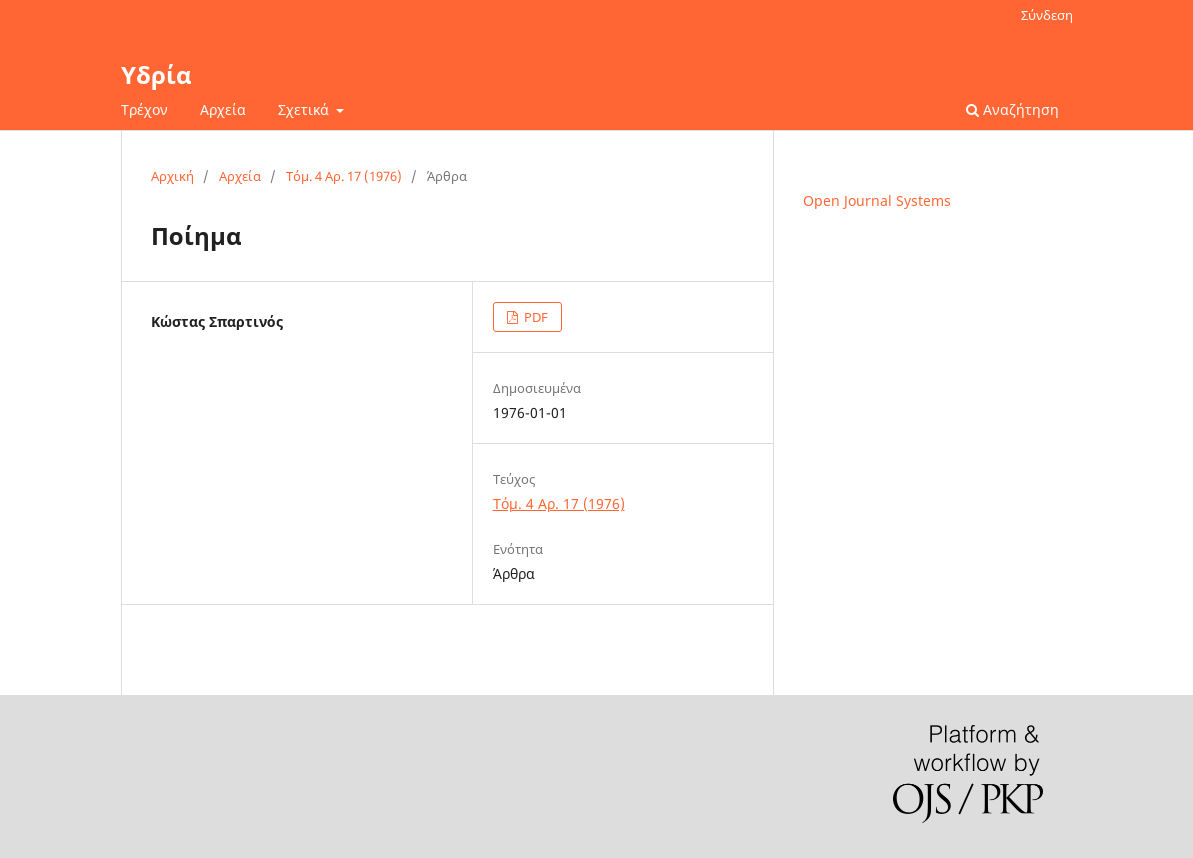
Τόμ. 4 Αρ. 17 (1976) (344, 176)
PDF (534, 317)
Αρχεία (223, 109)
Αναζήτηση (1012, 109)
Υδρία (156, 74)
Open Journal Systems (877, 200)
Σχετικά (305, 109)
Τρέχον (144, 109)
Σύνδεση (1047, 15)
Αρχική (172, 176)
